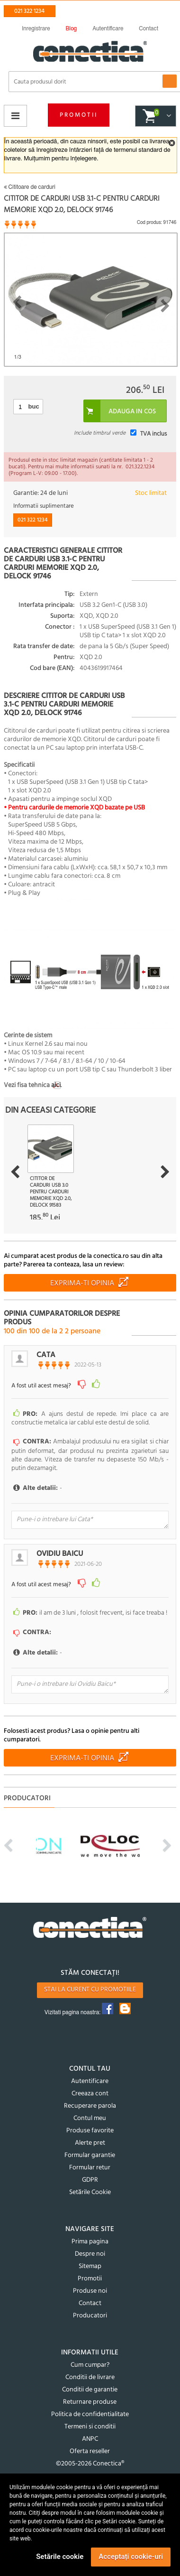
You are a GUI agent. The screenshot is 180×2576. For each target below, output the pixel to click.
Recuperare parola (90, 2106)
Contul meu (89, 2118)
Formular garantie (89, 2155)
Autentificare (89, 2081)
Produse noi (90, 2291)
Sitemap (90, 2266)
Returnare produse (90, 2402)
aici (56, 1085)
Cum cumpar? (90, 2365)
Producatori (90, 2315)
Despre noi (90, 2254)
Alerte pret (90, 2143)
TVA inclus (153, 434)
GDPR (90, 2180)
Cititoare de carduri (29, 187)
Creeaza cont (90, 2093)
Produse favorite (90, 2130)
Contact (90, 2303)
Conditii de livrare (90, 2377)
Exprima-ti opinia (82, 1283)
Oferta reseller (90, 2451)
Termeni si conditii (90, 2426)
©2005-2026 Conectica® (90, 2463)
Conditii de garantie (89, 2389)
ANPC (90, 2439)
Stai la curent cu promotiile (90, 1989)
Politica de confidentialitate (90, 2414)
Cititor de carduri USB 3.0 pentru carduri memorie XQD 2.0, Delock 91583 (51, 1192)
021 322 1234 (29, 11)
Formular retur (89, 2167)
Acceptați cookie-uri (131, 2556)
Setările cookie (59, 2556)
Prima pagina (90, 2241)
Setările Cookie (90, 2192)
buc (33, 406)
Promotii (79, 115)
